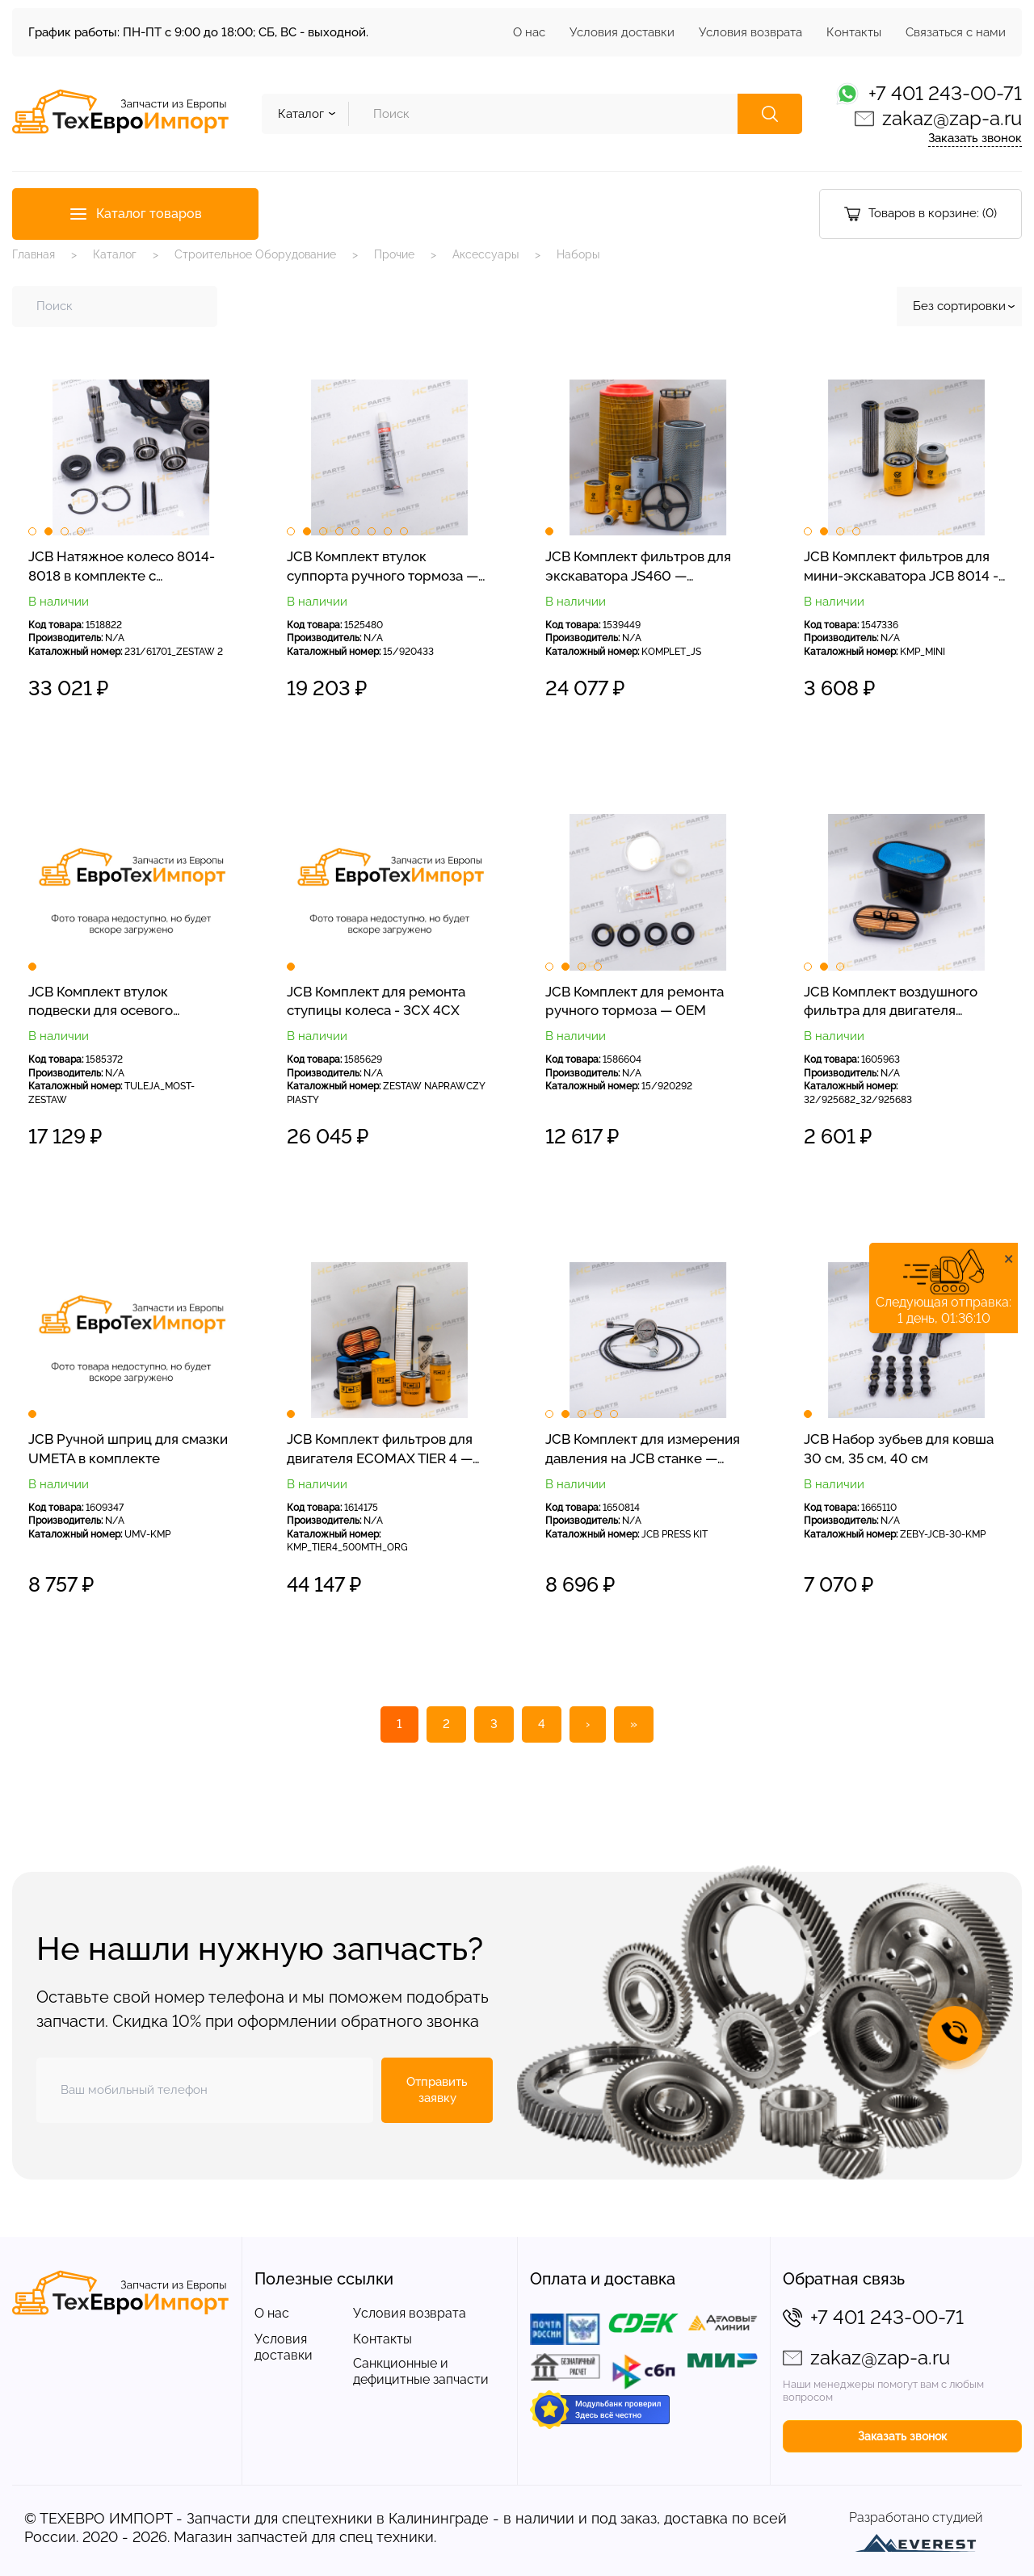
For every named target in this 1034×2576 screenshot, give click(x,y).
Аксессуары (485, 254)
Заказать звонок (975, 138)
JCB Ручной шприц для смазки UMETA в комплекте (128, 1448)
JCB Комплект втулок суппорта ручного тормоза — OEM (382, 566)
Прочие (394, 254)
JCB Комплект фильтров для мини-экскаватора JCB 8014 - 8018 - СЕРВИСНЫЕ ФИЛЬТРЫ (901, 566)
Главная (33, 254)
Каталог (115, 254)
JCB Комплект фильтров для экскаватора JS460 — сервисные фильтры (638, 566)
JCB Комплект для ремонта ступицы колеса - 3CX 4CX (376, 1001)
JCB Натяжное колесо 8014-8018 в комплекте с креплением (121, 566)
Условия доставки (622, 32)
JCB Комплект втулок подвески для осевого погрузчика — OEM (100, 1002)
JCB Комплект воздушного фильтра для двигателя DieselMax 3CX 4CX (890, 1002)
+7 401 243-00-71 (945, 93)
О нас (529, 32)
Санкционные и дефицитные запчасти (421, 2371)
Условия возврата (750, 32)
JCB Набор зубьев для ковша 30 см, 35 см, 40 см (899, 1448)
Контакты (853, 32)
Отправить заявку (437, 2090)
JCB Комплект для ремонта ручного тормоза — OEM (634, 1001)
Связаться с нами (956, 32)
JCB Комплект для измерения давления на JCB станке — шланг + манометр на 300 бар (643, 1449)
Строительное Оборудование (255, 254)
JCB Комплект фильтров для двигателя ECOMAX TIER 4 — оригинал (380, 1449)
